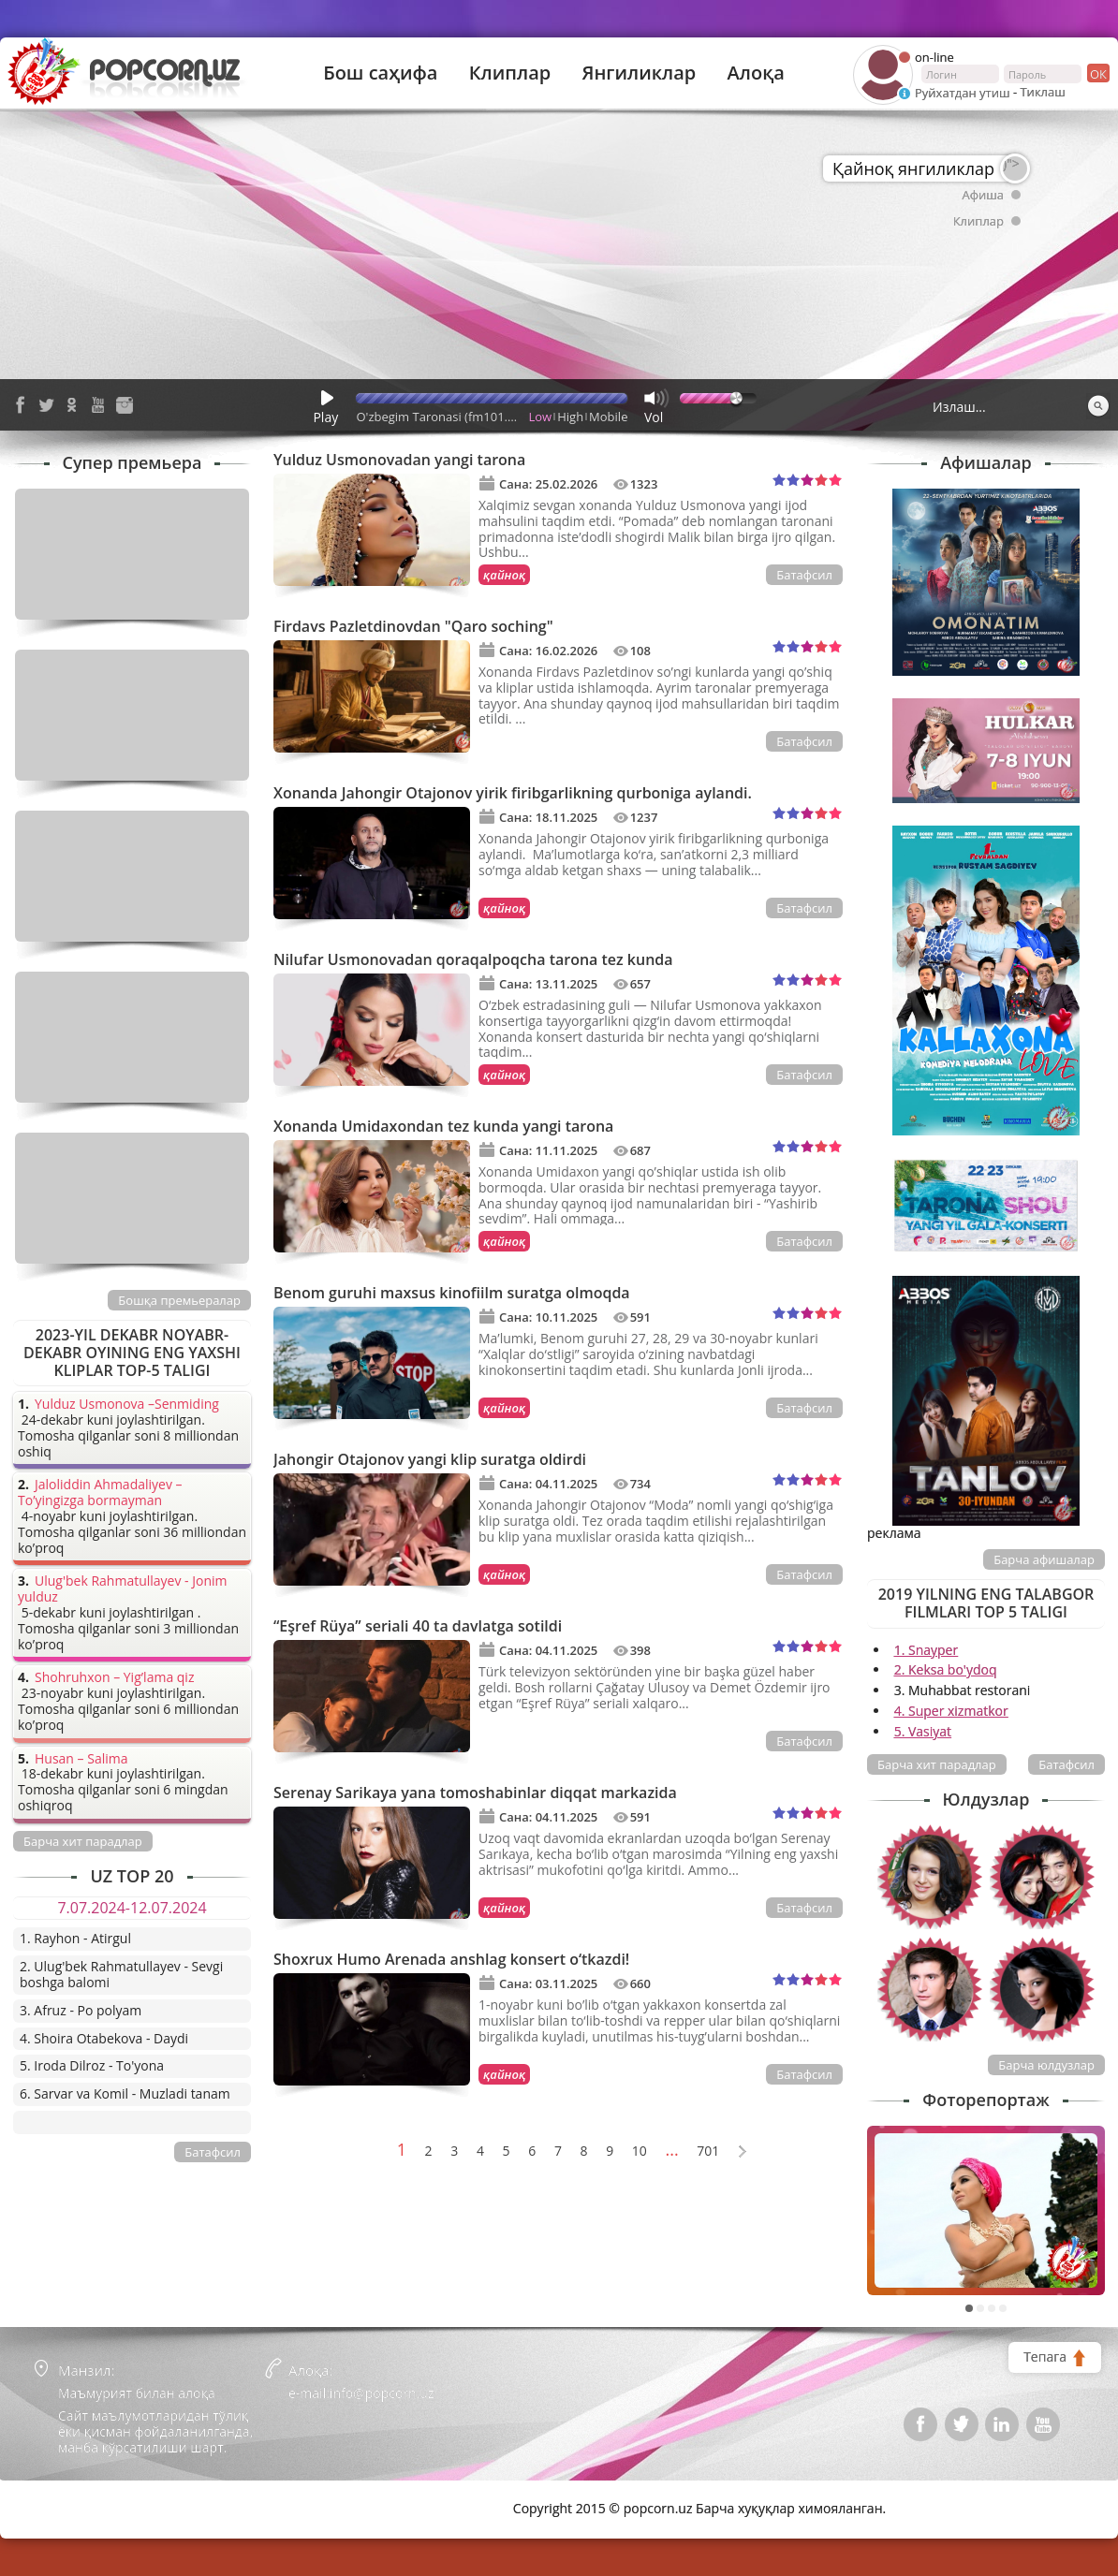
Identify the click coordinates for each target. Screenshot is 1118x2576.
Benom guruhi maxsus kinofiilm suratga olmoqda (451, 1292)
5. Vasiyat (922, 1731)
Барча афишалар (1044, 1559)
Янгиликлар (638, 73)
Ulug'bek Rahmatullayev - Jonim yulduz (123, 1589)
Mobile (608, 416)
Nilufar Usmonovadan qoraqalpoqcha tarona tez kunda (473, 959)
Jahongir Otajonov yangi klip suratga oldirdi (429, 1459)
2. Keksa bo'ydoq (945, 1669)
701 (708, 2151)
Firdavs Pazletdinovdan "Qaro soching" (413, 626)
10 (639, 2151)
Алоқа (756, 73)
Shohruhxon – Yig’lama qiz (114, 1678)
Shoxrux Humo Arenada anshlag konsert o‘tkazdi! (451, 1959)
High (570, 416)
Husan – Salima (81, 1759)
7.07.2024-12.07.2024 (131, 1907)
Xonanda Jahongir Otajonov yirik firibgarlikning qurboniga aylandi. (512, 793)
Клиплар (510, 73)
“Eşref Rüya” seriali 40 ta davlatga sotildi (417, 1626)
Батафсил (804, 574)
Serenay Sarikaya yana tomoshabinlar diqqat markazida (475, 1792)
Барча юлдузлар (1046, 2064)
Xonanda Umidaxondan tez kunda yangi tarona (443, 1126)
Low (540, 416)
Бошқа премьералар (179, 1300)
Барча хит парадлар (936, 1764)
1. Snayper (926, 1650)
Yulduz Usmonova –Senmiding (127, 1404)
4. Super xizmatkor (951, 1711)
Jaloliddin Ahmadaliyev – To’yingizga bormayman (100, 1493)
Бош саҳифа (380, 73)
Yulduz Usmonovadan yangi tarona (399, 459)
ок (1097, 73)
